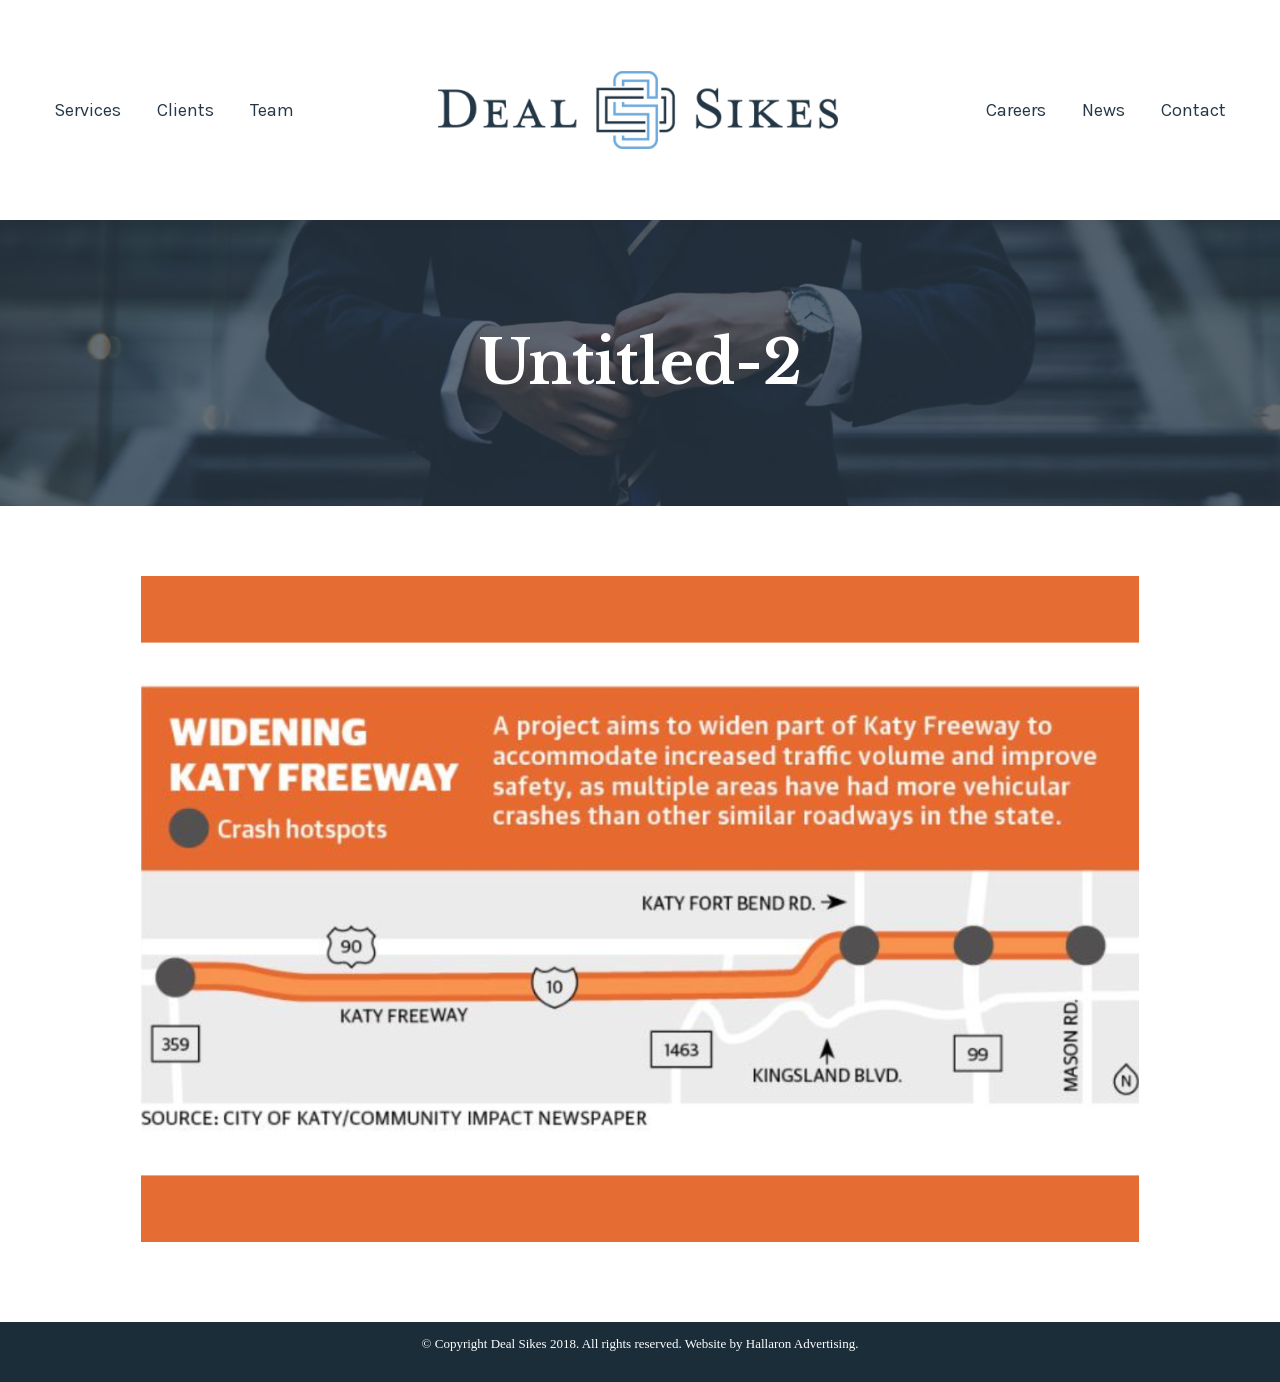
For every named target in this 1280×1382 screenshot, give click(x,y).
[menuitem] (87, 110)
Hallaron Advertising (800, 1343)
